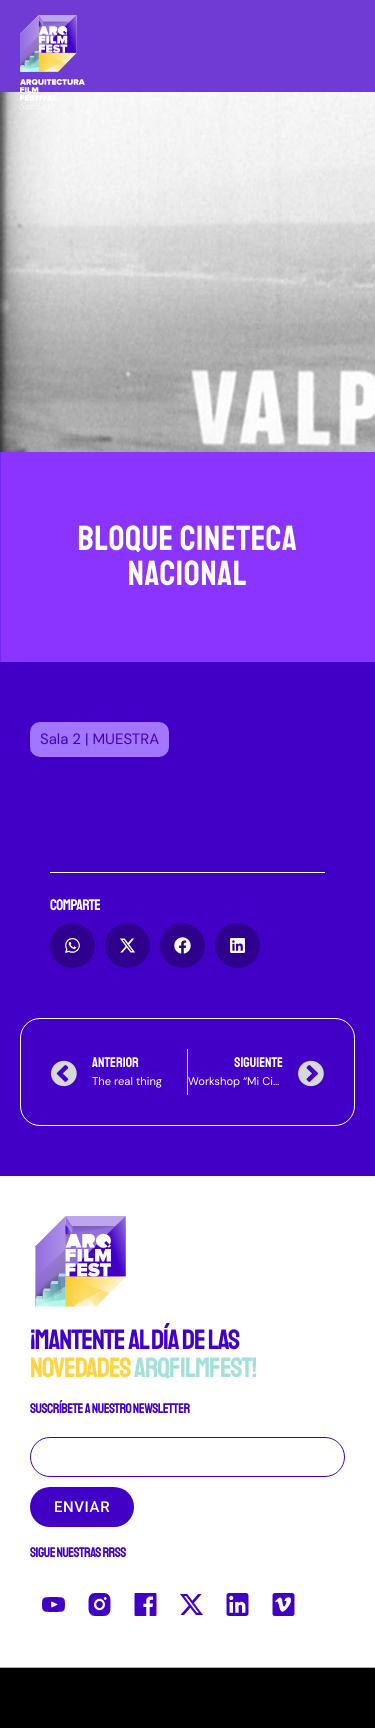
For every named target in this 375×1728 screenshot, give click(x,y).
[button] (99, 739)
